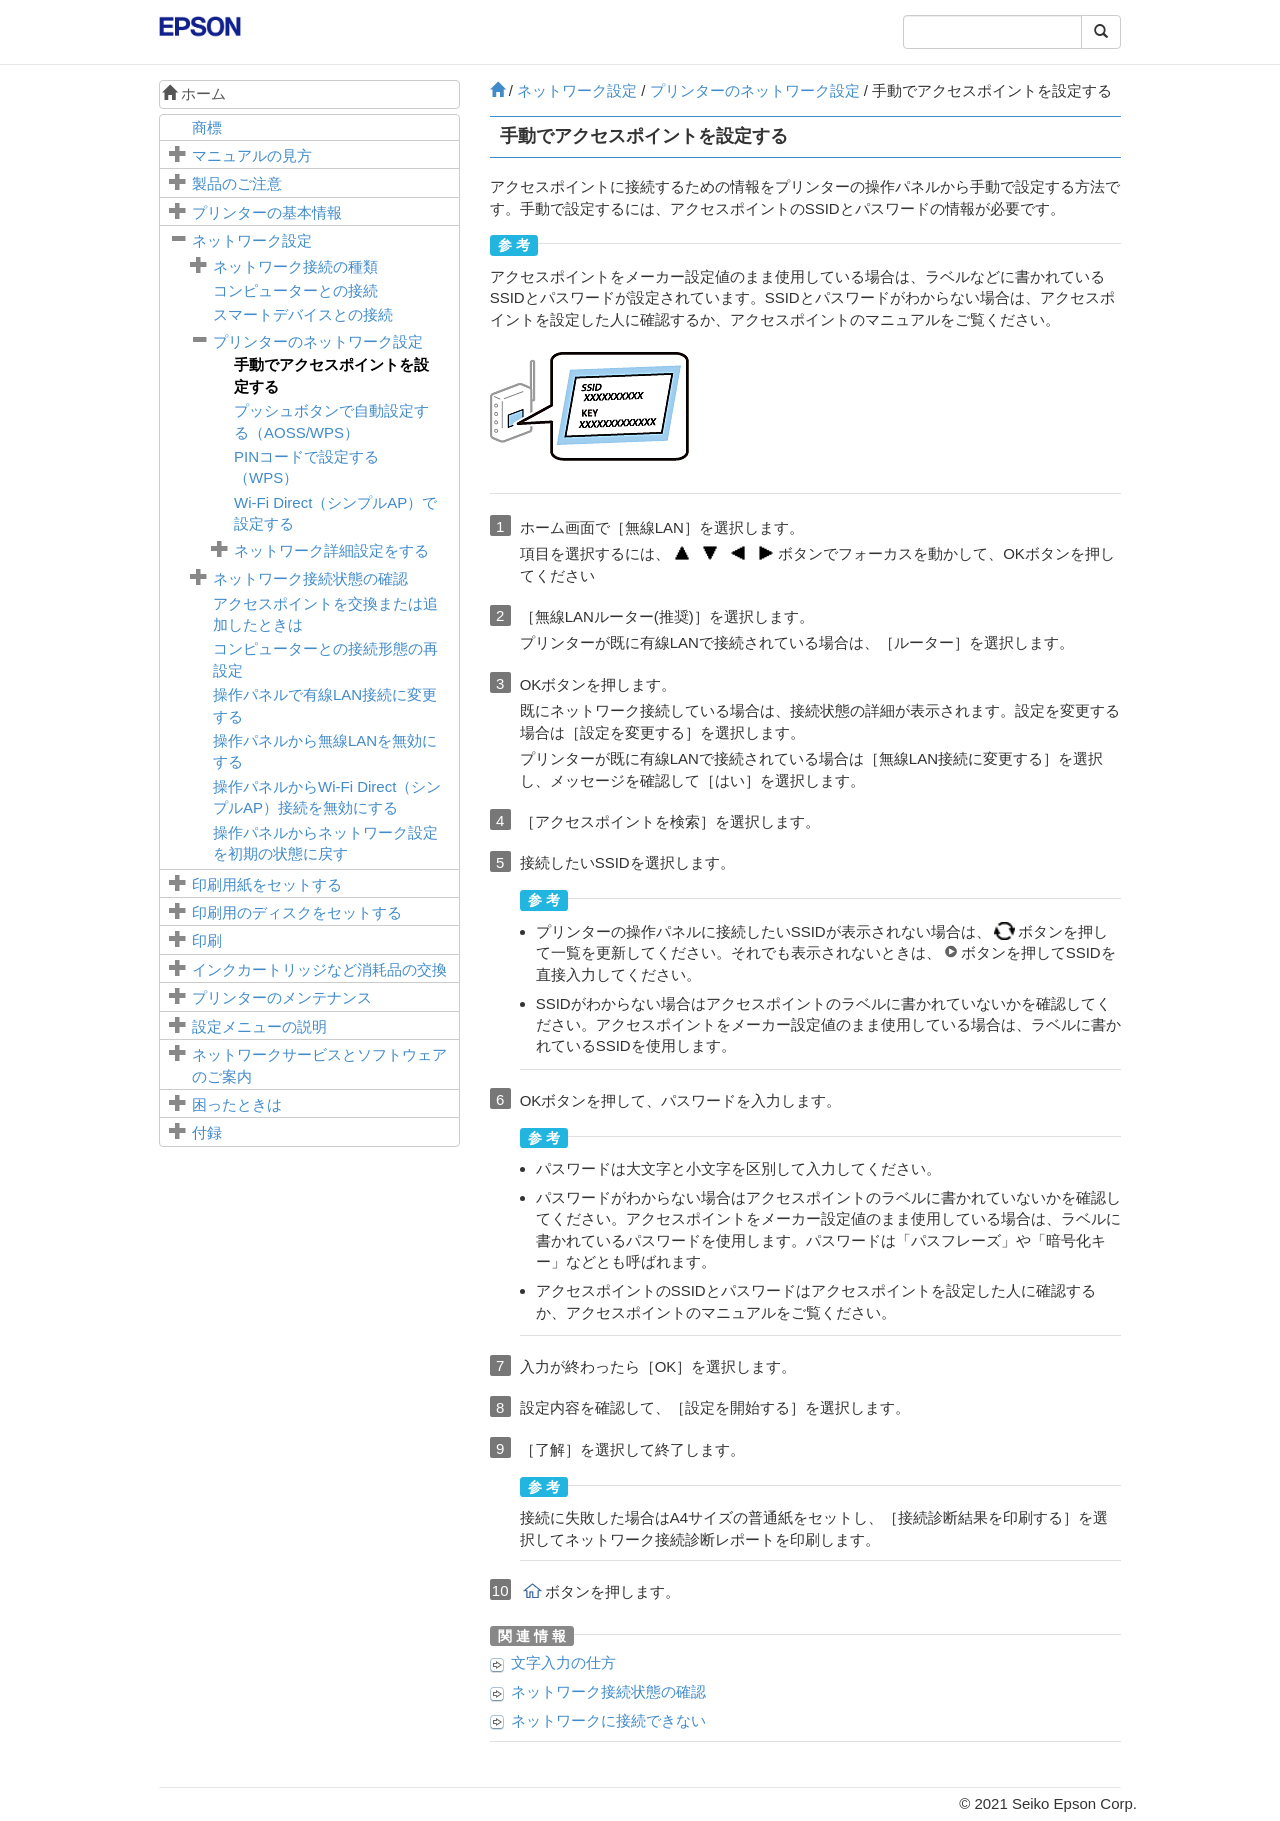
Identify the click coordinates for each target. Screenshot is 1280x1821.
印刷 (207, 940)
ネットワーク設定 (252, 240)
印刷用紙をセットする (267, 884)
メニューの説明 (259, 1026)
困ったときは (237, 1104)
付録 (207, 1132)
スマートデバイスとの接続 (303, 314)
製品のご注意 (237, 183)
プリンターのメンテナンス (282, 997)
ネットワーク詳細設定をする (331, 550)
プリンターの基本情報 (267, 212)
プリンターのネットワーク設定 (318, 341)
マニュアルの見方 (252, 155)
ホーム (194, 93)
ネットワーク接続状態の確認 (310, 578)
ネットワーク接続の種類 (295, 266)
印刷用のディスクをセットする (297, 912)
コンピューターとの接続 (295, 290)
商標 (207, 127)
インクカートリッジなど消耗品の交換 (319, 969)
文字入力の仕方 (563, 1662)
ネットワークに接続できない (608, 1720)
